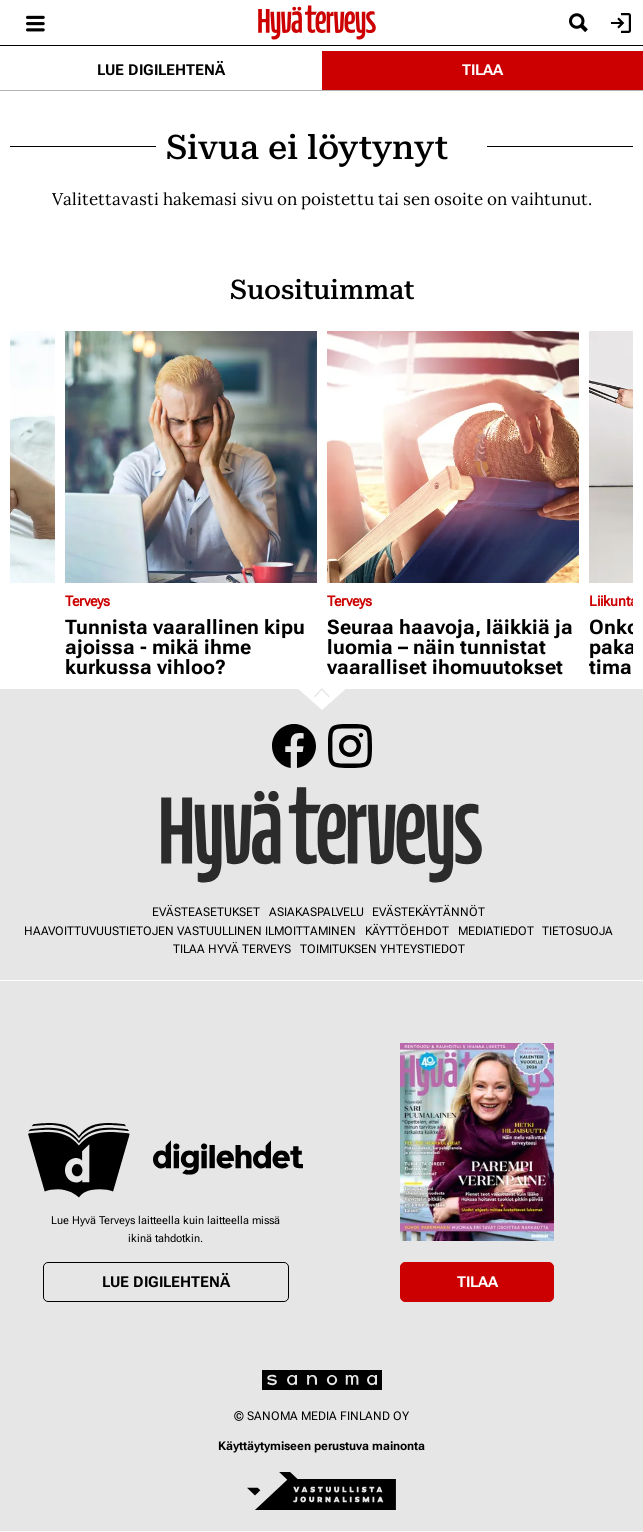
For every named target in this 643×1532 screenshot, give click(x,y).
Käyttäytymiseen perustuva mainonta (321, 1446)
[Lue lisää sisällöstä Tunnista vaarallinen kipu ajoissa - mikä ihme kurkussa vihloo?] (191, 457)
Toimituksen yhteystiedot (382, 949)
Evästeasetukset (206, 912)
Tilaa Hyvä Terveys (232, 949)
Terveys (87, 601)
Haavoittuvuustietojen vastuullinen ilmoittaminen (190, 931)
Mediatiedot (496, 931)
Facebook (294, 746)
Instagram (350, 746)
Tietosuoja (577, 931)
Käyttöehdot (407, 931)
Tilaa (482, 70)
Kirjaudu (618, 23)
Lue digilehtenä (161, 70)
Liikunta (613, 601)
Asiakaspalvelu (316, 912)
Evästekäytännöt (428, 912)
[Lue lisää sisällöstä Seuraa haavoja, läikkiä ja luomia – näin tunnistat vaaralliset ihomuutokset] (453, 457)
